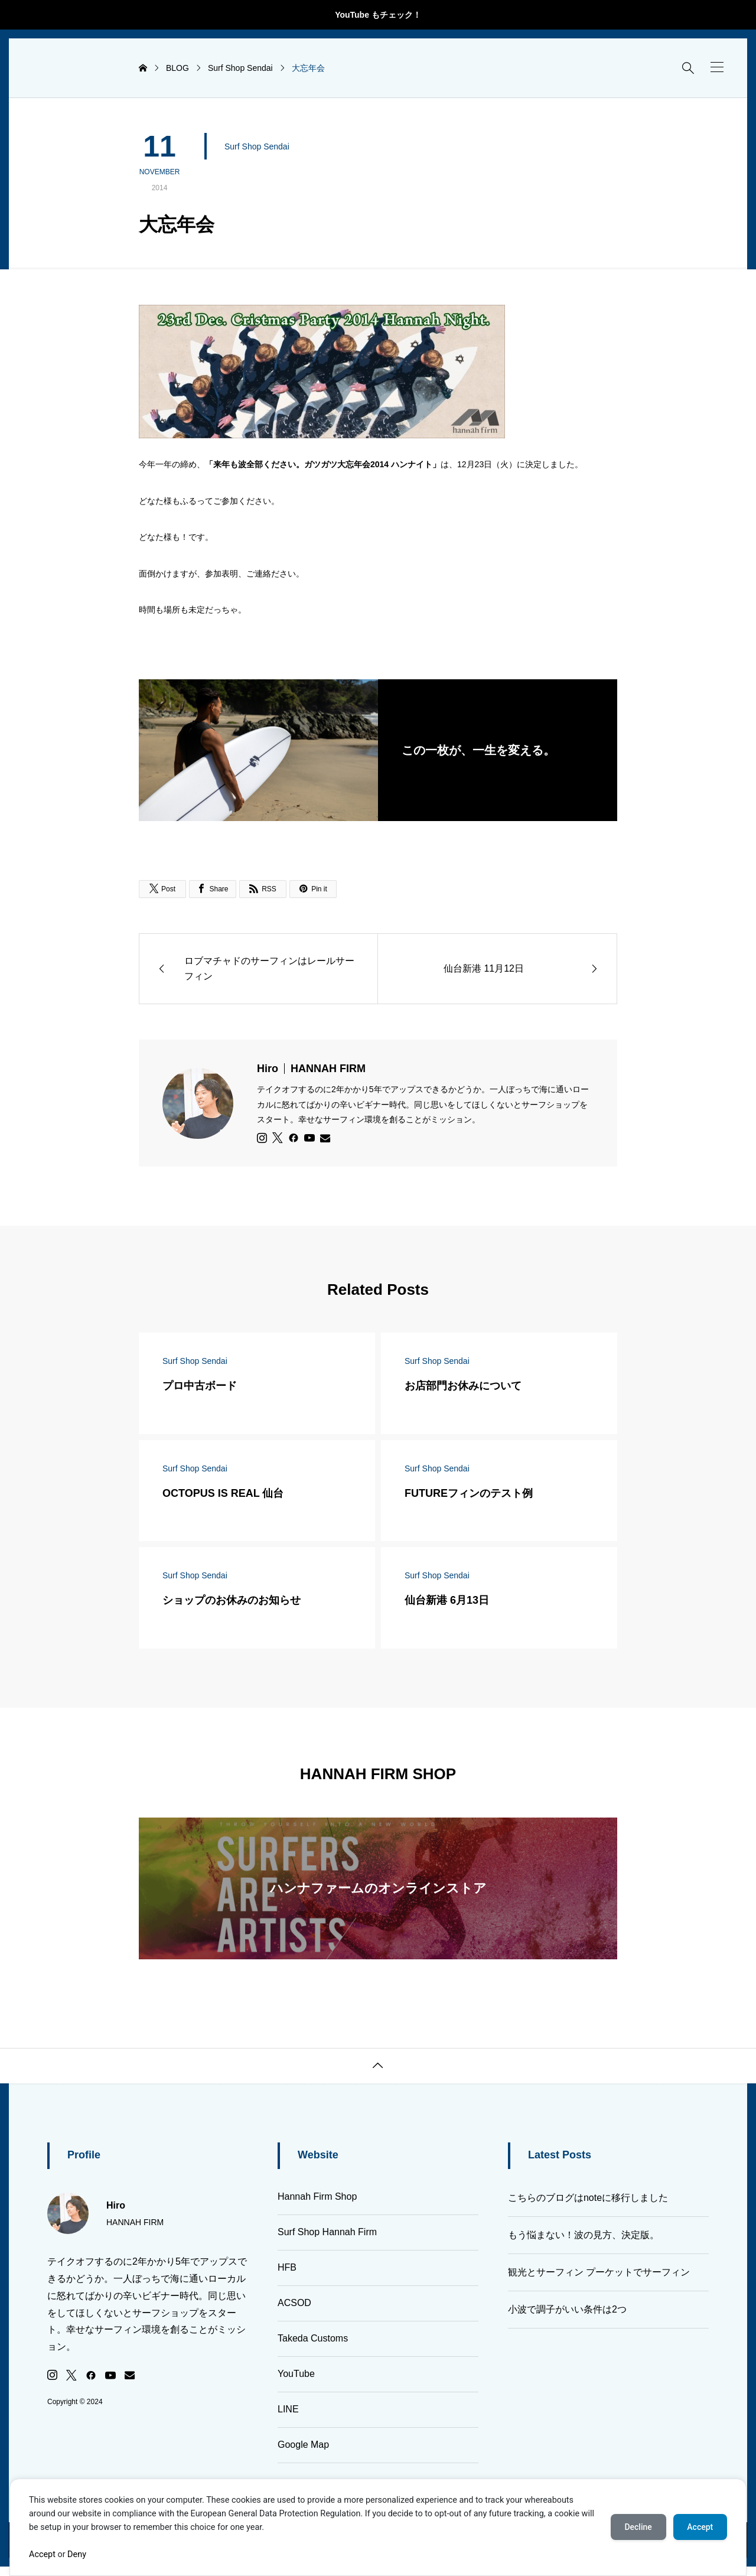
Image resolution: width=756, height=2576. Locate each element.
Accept (42, 2554)
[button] (717, 67)
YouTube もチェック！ (378, 14)
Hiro (311, 1068)
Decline (637, 2527)
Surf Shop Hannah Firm (327, 2232)
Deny (76, 2554)
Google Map (303, 2445)
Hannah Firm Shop (317, 2196)
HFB (287, 2267)
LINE (288, 2409)
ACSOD (294, 2303)
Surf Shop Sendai (256, 146)
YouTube (296, 2374)
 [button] (378, 2066)
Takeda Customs (313, 2338)
